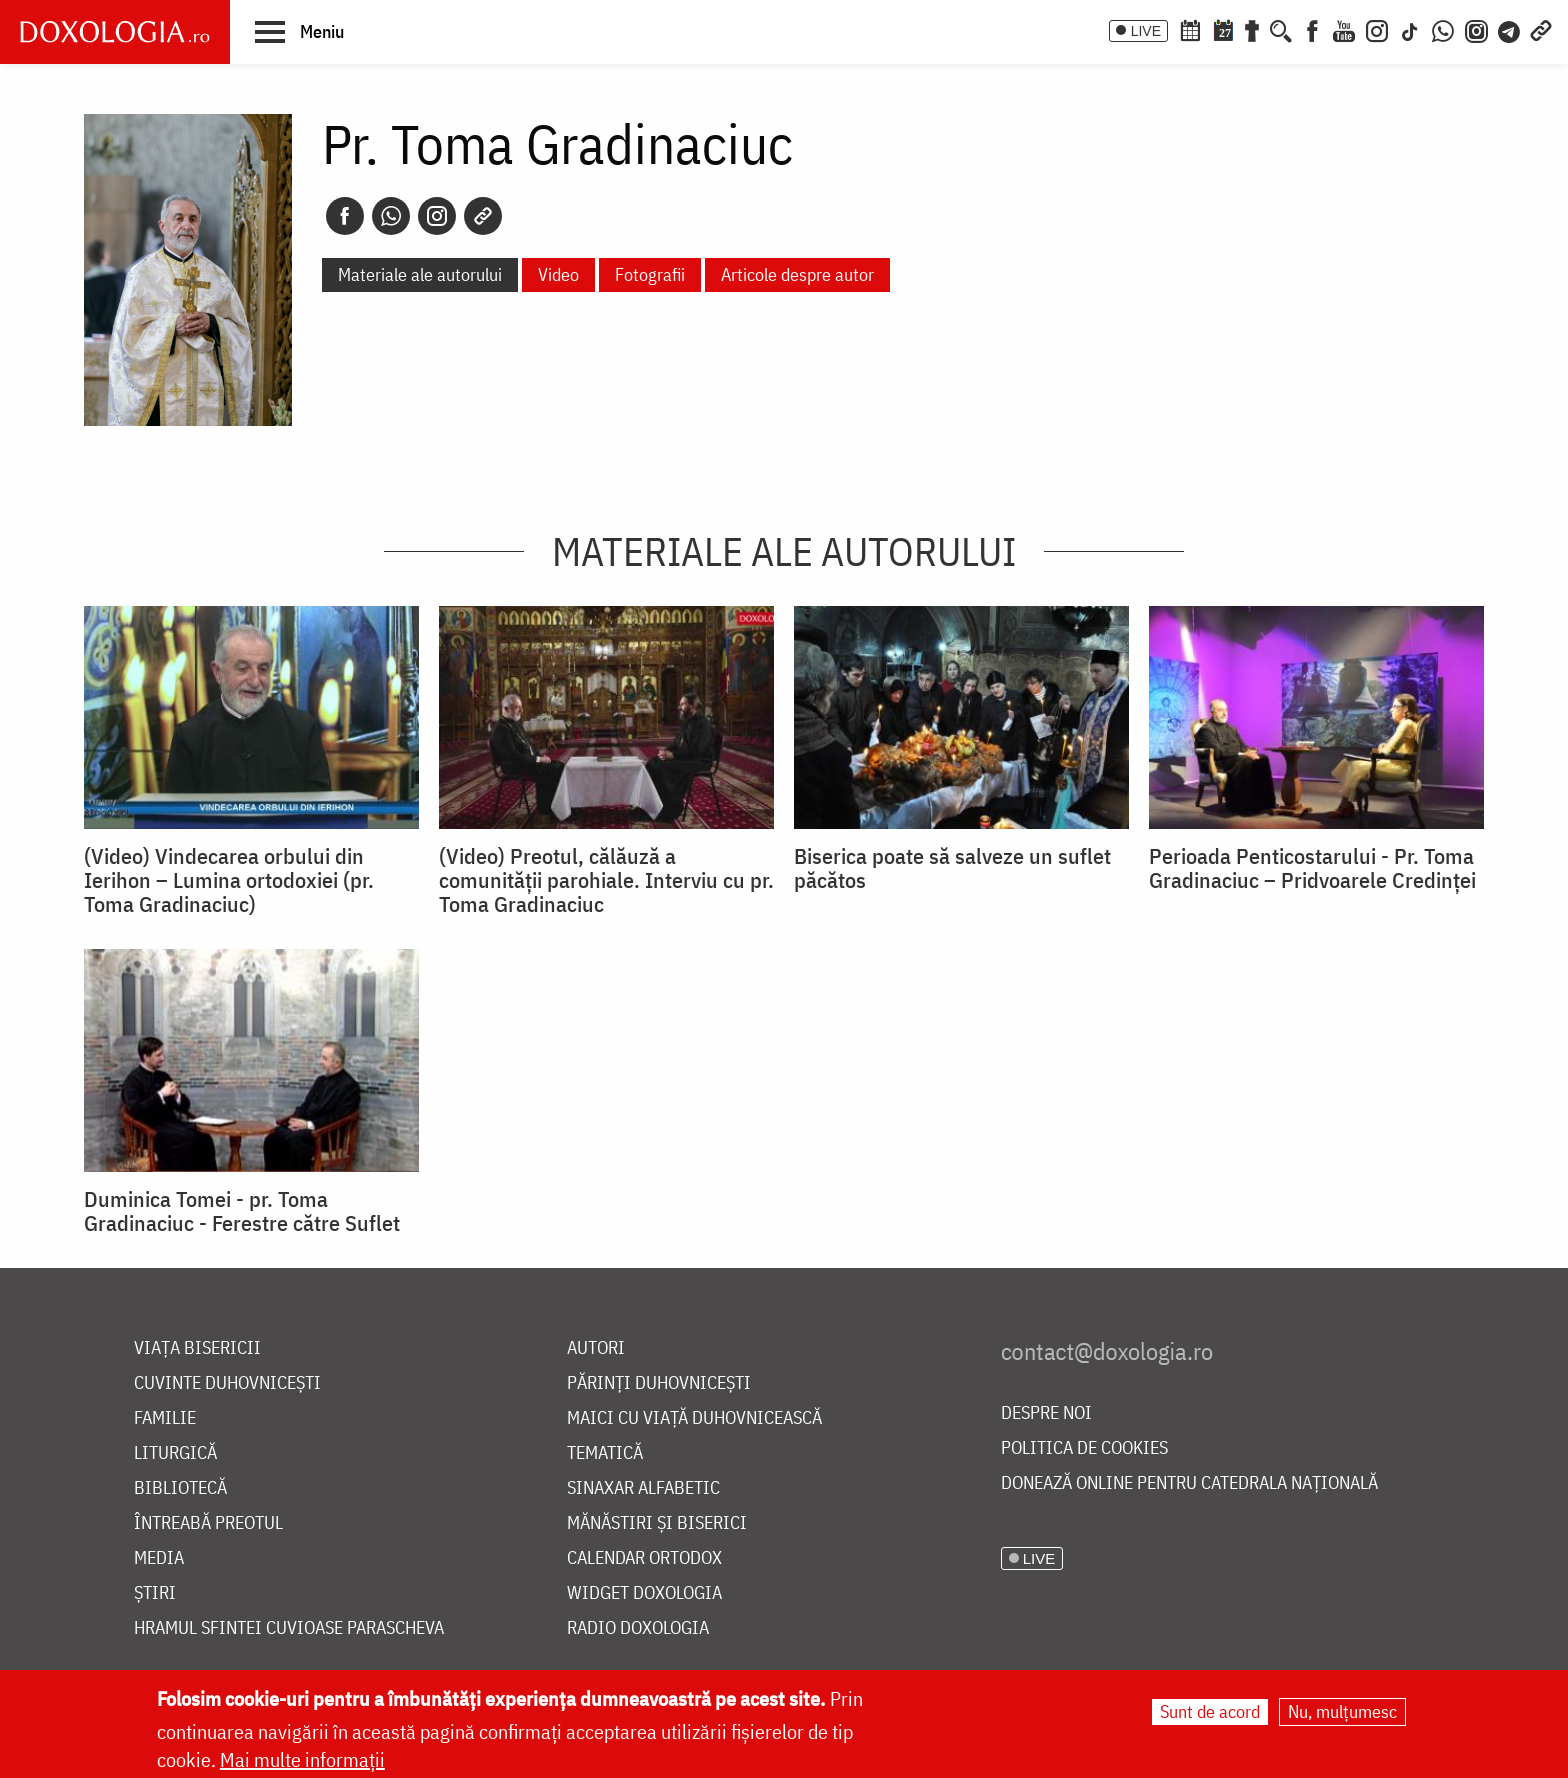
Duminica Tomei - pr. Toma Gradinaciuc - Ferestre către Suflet (242, 1211)
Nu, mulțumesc (1342, 1711)
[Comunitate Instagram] (1476, 29)
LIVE (1146, 31)
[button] (299, 31)
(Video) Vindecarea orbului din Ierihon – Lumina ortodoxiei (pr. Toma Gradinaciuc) (229, 880)
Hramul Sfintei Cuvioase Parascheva (289, 1628)
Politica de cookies (1084, 1448)
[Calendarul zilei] (1223, 29)
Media (159, 1558)
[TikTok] (1410, 29)
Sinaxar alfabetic (643, 1488)
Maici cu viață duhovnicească (694, 1418)
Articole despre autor (797, 274)
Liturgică (175, 1453)
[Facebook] (1312, 29)
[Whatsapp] (391, 216)
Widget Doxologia (644, 1593)
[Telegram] (1510, 29)
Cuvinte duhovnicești (227, 1383)
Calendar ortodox (644, 1558)
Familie (165, 1418)
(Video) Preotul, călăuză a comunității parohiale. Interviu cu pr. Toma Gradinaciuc (606, 880)
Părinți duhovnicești (659, 1383)
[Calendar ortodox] (1190, 29)
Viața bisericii (197, 1348)
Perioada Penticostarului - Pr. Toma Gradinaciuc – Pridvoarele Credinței (1312, 868)
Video (558, 274)
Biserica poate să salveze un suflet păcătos (952, 868)
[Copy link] (483, 216)
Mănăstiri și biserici (657, 1523)
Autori (596, 1348)
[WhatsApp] (1443, 29)
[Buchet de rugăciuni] (1252, 29)
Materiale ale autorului (420, 274)
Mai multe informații (302, 1759)
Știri (155, 1593)
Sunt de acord (1210, 1711)
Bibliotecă (180, 1488)
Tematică (605, 1453)
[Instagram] (1377, 29)
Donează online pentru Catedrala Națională (1189, 1483)
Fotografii (650, 274)
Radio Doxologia (638, 1628)
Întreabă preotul (208, 1523)
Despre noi (1046, 1413)
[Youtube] (1344, 29)
